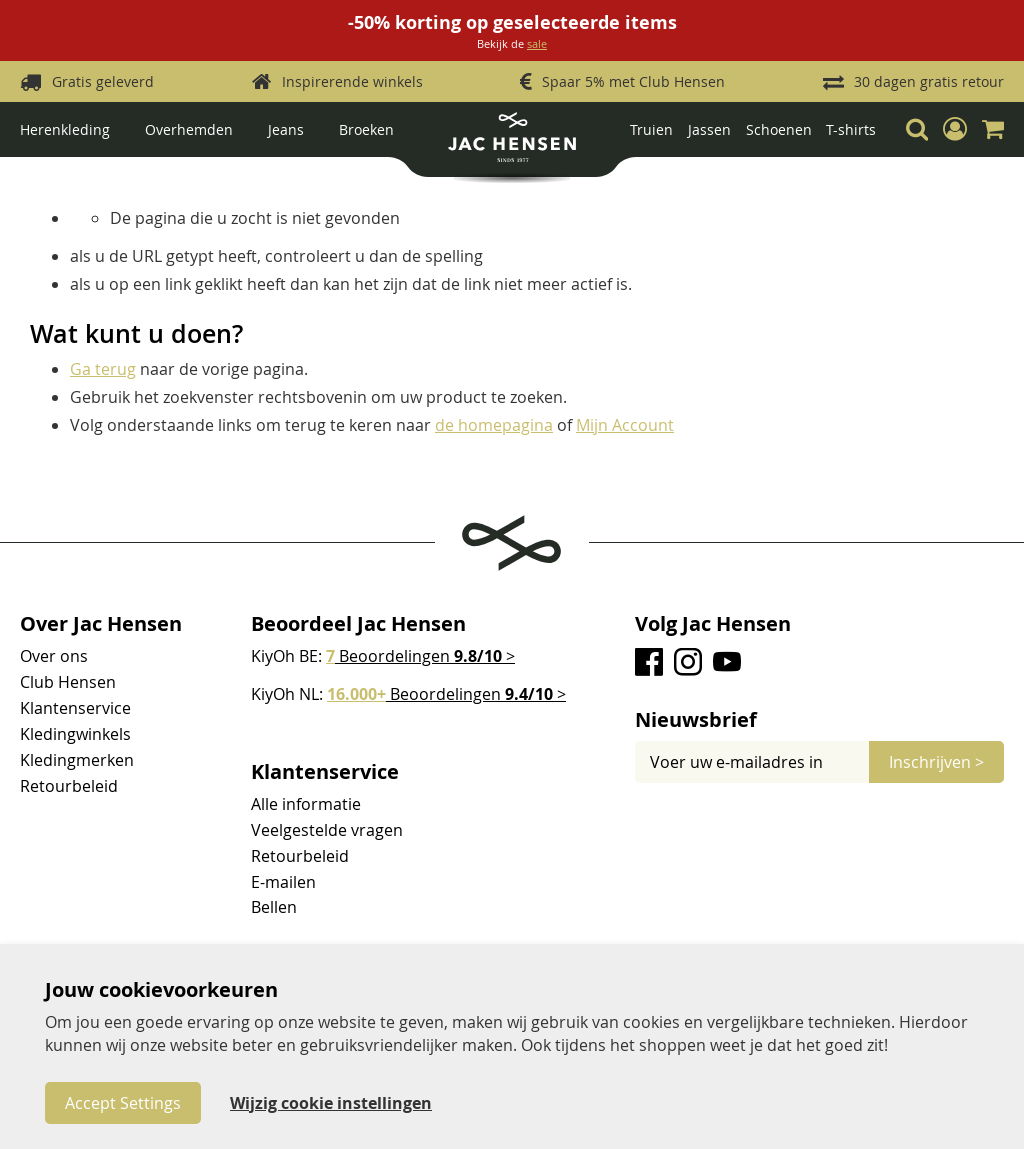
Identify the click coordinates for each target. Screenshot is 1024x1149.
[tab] (819, 720)
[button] (955, 129)
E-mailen (283, 882)
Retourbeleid (69, 786)
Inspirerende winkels (352, 81)
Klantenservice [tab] (325, 772)
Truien (651, 129)
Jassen (709, 129)
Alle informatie (306, 804)
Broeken (366, 129)
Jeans (286, 129)
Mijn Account (625, 425)
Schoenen (779, 129)
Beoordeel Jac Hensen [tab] (358, 624)
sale (537, 43)
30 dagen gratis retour (929, 81)
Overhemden (189, 129)
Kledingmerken (77, 760)
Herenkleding (65, 129)
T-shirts (851, 129)
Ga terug (103, 369)
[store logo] (512, 144)
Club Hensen (68, 682)
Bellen (274, 907)
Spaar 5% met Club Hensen (633, 81)
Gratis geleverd (103, 81)
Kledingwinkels (75, 734)
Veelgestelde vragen (327, 830)
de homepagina (494, 425)
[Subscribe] (936, 762)
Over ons (54, 656)
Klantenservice (75, 708)
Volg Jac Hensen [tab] (713, 624)
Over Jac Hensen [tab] (101, 624)
